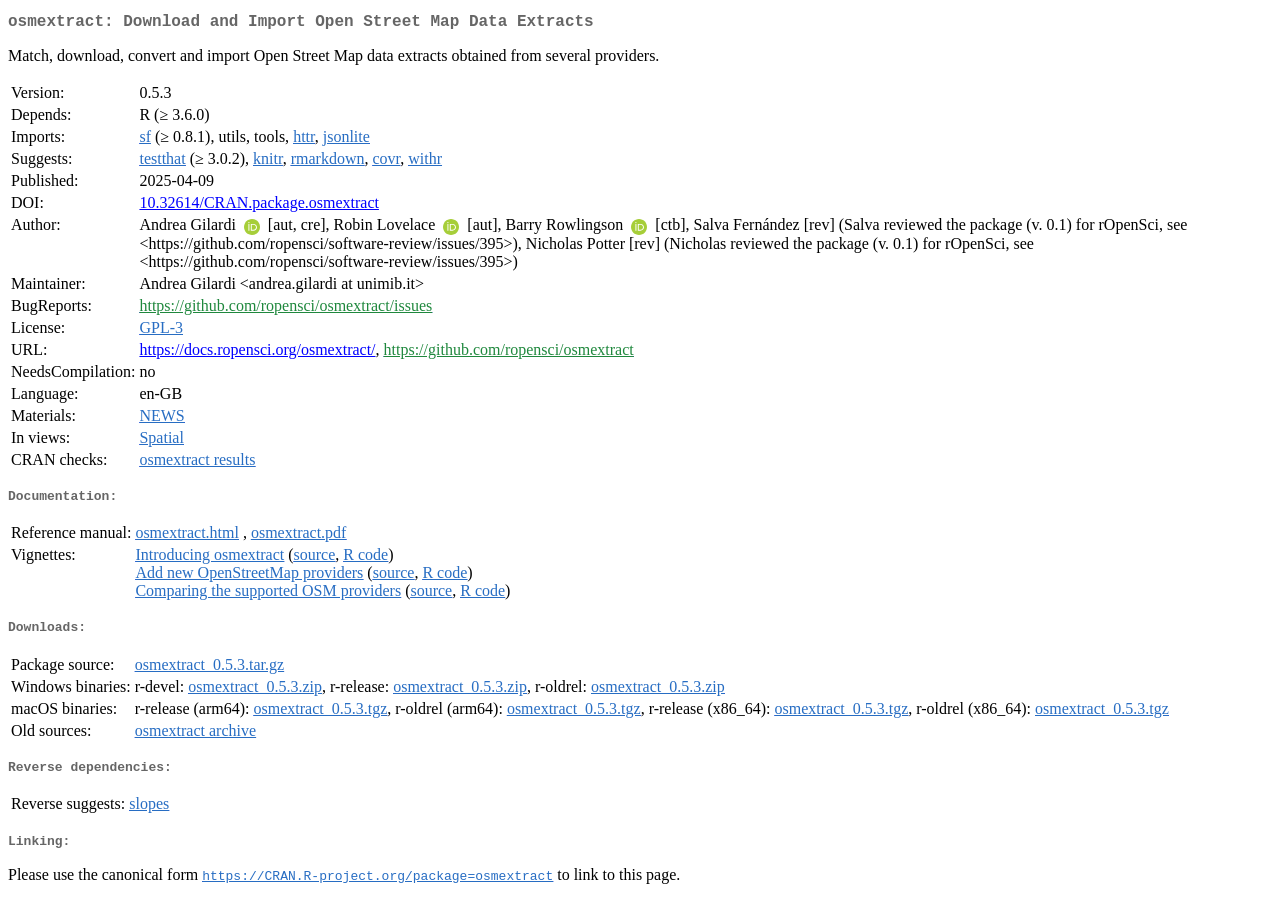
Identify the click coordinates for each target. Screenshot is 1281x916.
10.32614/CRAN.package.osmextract (259, 206)
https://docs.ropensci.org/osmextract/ (257, 353)
